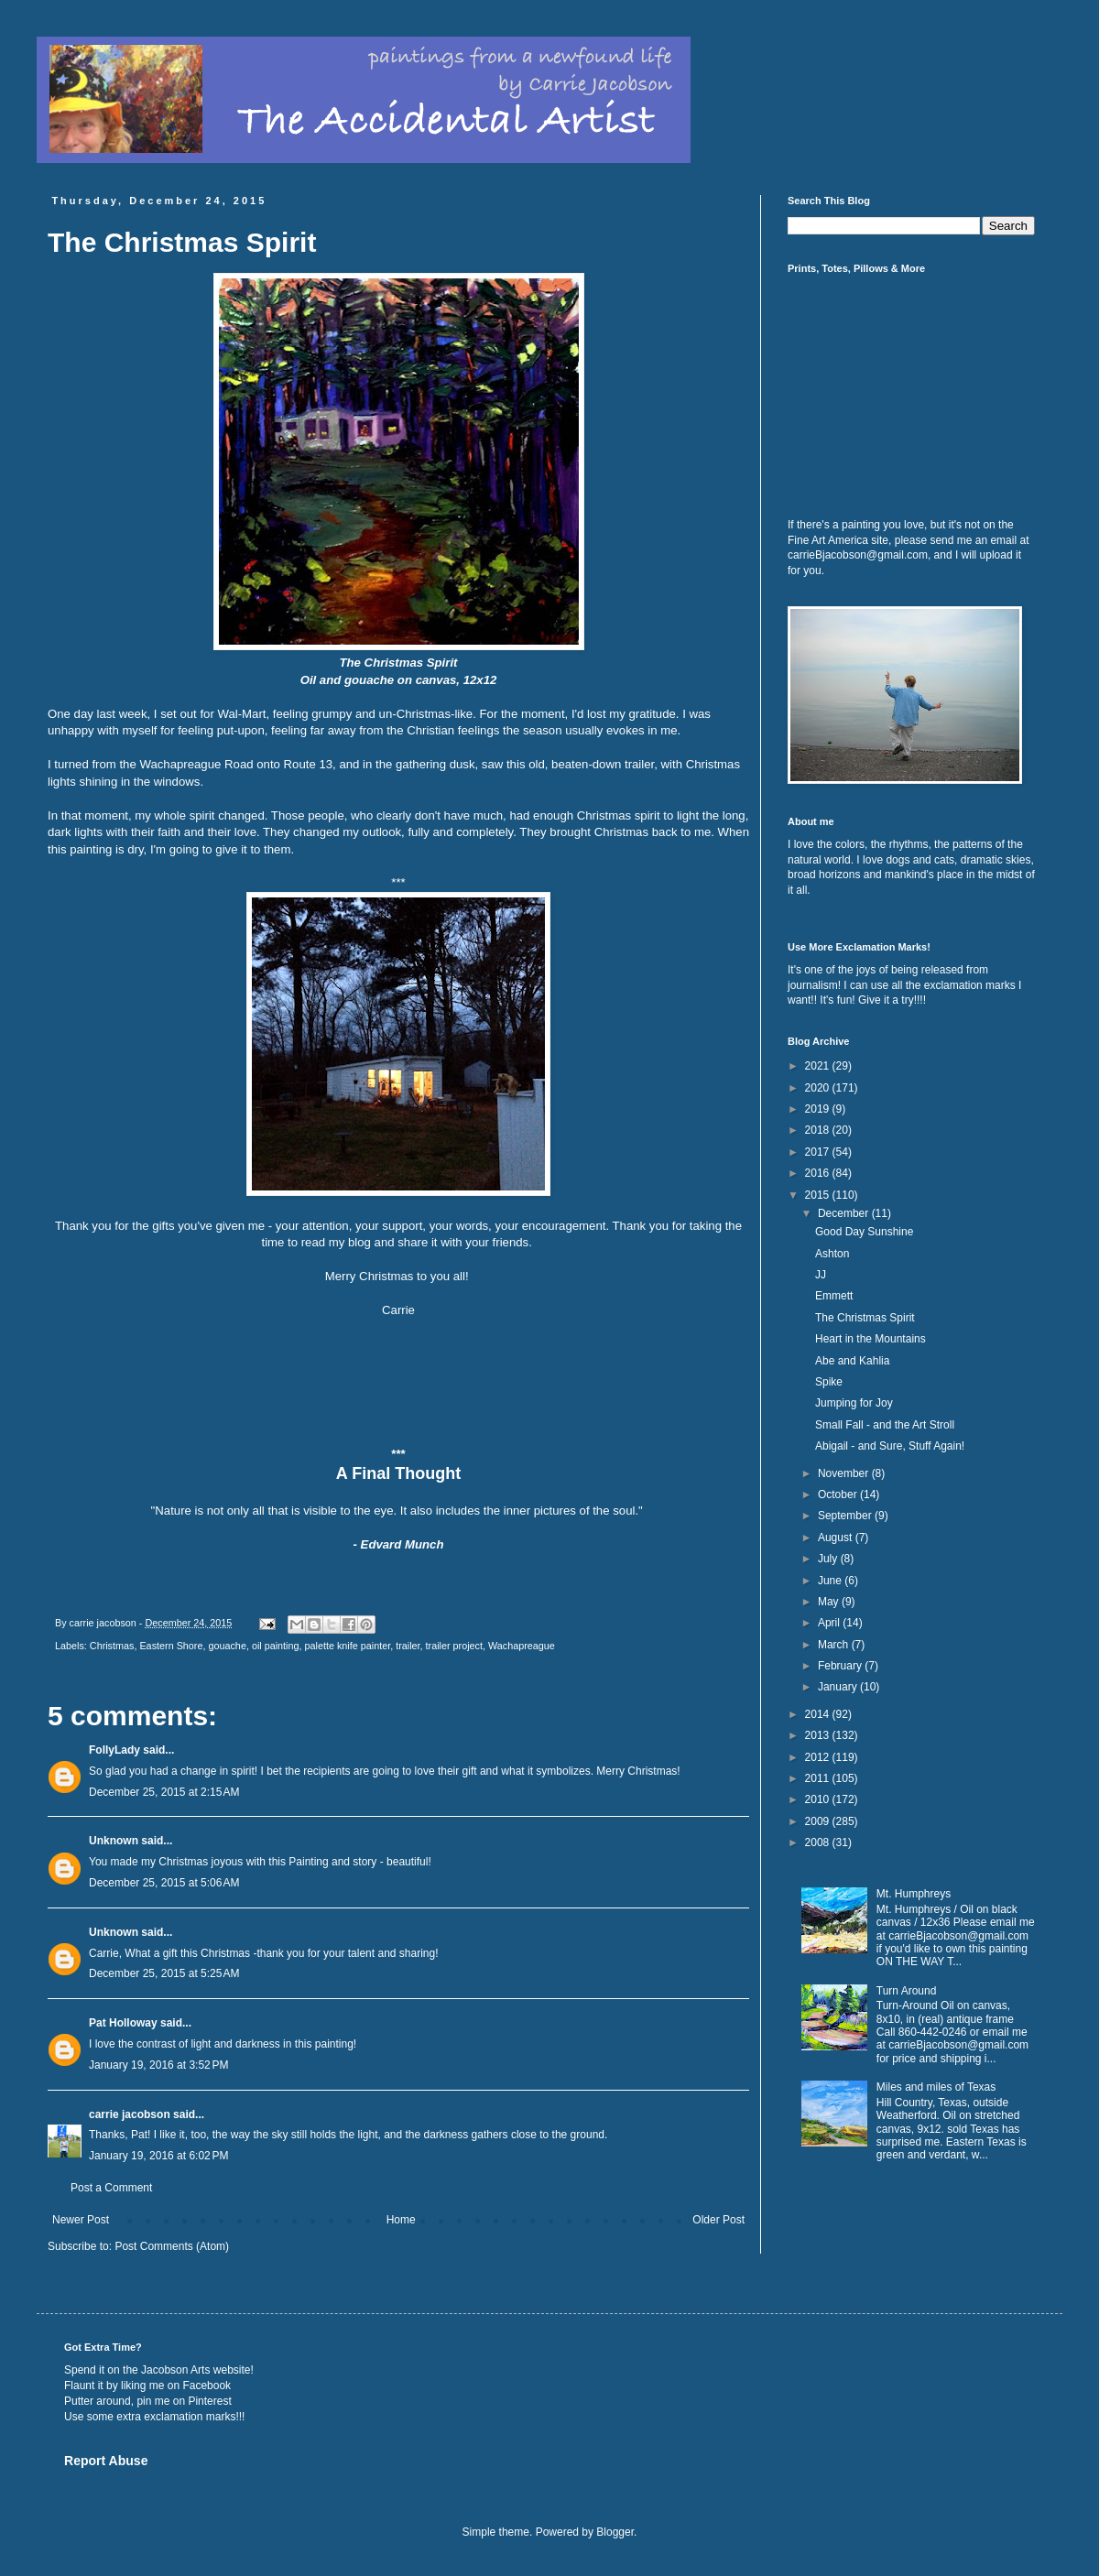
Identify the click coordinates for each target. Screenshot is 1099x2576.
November (845, 1473)
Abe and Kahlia (852, 1360)
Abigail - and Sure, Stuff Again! (889, 1446)
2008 (818, 1842)
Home (401, 2219)
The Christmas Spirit (865, 1317)
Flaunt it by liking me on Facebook (147, 2385)
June (831, 1580)
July (829, 1558)
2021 (818, 1066)
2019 (818, 1109)
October (839, 1494)
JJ (820, 1274)
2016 (818, 1173)
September (846, 1515)
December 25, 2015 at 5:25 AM (164, 1973)
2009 (818, 1821)
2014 (818, 1714)
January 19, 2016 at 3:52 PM (158, 2065)
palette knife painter (348, 1645)
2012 (818, 1757)
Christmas (112, 1645)
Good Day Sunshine (864, 1231)
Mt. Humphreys (913, 1893)
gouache (226, 1645)
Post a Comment (111, 2187)
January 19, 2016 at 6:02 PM (158, 2155)
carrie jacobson (129, 2114)
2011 (818, 1778)
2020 (818, 1087)
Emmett (834, 1295)
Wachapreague (521, 1645)
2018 (818, 1130)
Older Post (718, 2219)
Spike (829, 1381)
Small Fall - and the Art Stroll (884, 1424)
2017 (818, 1152)
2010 (818, 1799)
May (830, 1601)
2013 (818, 1735)
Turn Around (906, 1990)
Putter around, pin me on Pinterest (148, 2401)
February (841, 1665)
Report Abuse (105, 2460)
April (830, 1622)
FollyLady (114, 1750)
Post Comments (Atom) (171, 2246)
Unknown (113, 1840)
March (835, 1644)
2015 (818, 1195)
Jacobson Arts (175, 2370)
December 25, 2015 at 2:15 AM (164, 1792)
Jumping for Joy (854, 1403)
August (836, 1537)
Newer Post (80, 2219)
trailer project (454, 1645)
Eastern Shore (170, 1645)
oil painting (275, 1645)
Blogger (615, 2532)
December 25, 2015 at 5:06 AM (164, 1882)
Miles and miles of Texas (936, 2087)
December (845, 1213)
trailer (407, 1645)
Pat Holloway (123, 2022)
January (839, 1686)
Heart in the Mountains (870, 1338)
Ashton (832, 1253)
